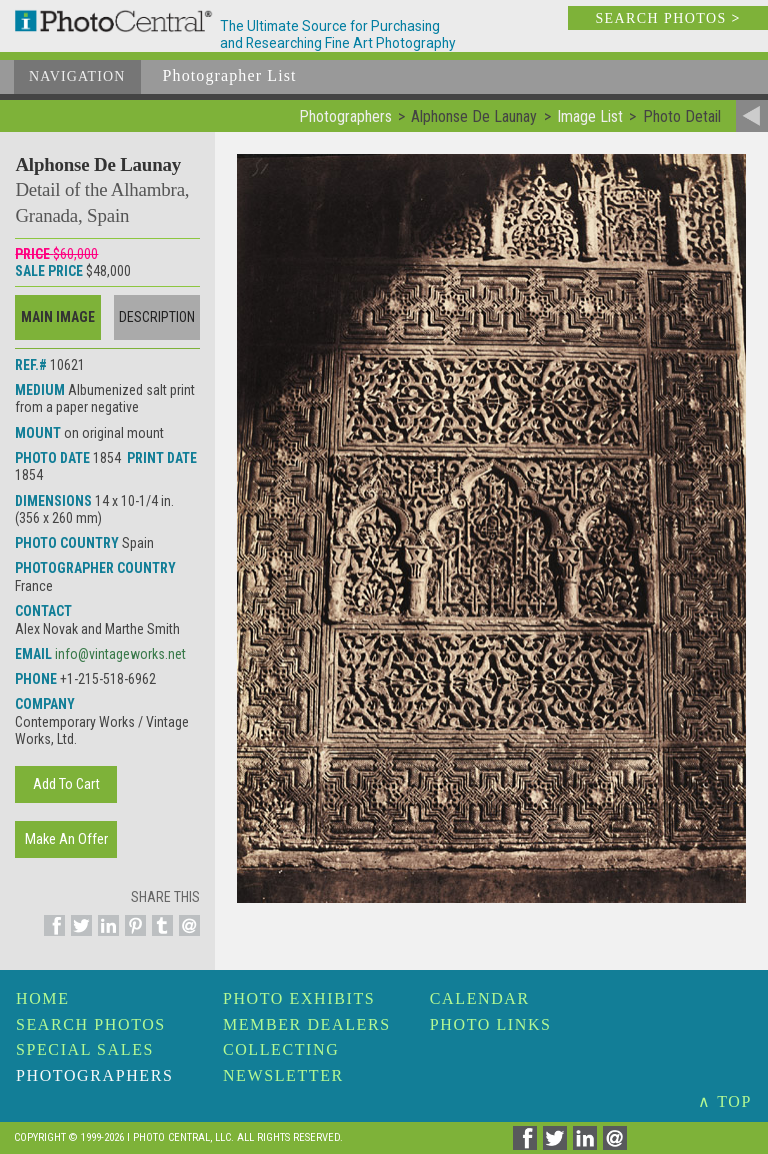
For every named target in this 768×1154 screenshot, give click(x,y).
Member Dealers (307, 1024)
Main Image (58, 317)
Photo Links (491, 1024)
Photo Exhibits (299, 998)
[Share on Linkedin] (105, 937)
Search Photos (91, 1024)
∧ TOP (725, 1101)
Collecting (281, 1049)
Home (43, 998)
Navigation (77, 76)
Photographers (94, 1075)
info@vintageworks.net (120, 654)
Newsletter (283, 1075)
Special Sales (85, 1049)
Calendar (480, 998)
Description (157, 317)
